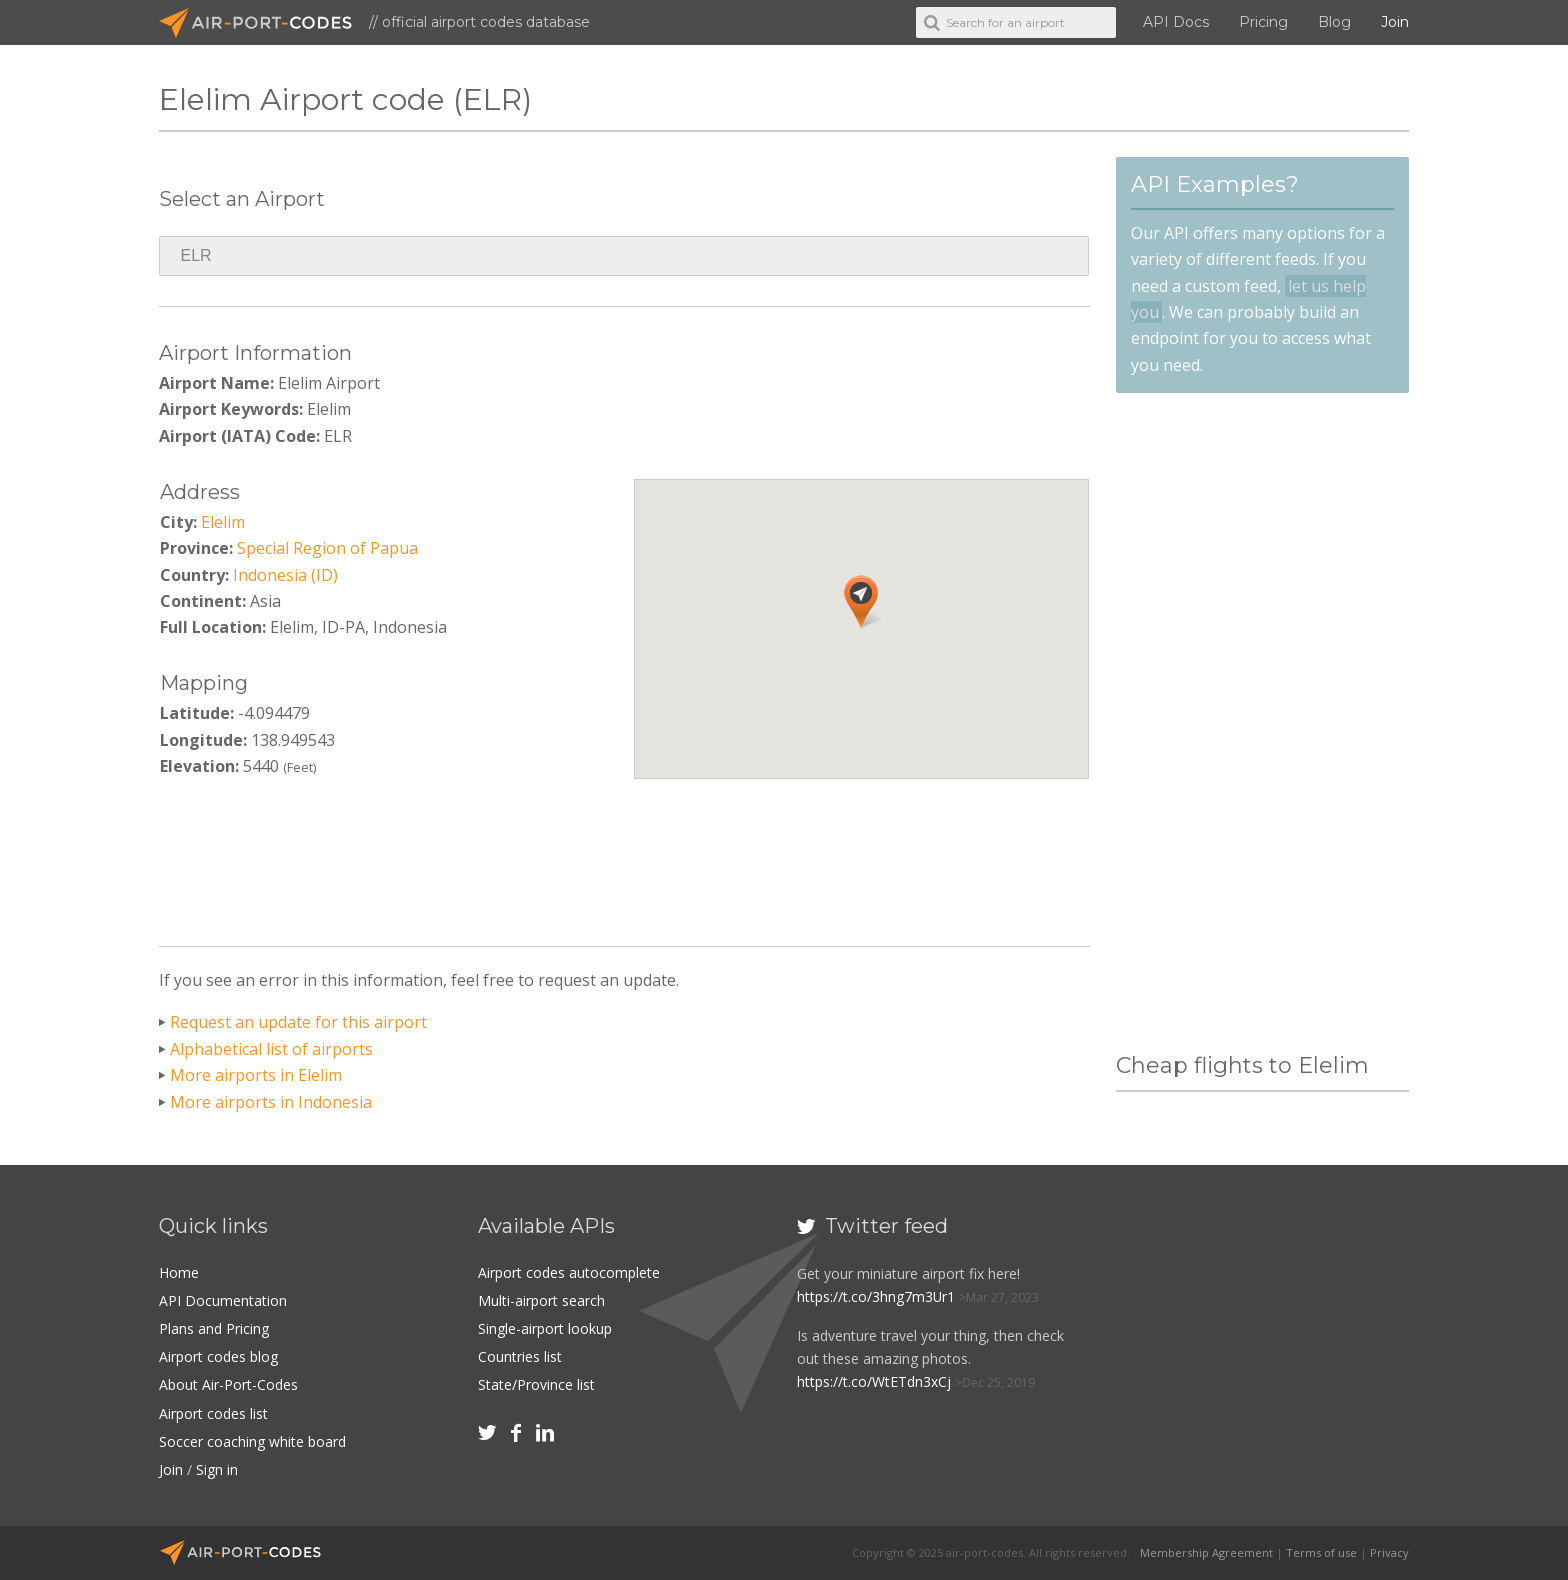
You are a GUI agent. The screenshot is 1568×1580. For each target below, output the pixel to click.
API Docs (1176, 22)
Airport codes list (213, 1413)
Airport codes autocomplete (569, 1272)
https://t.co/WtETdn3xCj (874, 1381)
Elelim (223, 522)
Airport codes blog (218, 1356)
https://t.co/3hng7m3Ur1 (876, 1296)
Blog (1334, 22)
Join (1395, 22)
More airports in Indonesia (271, 1102)
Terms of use (1321, 1552)
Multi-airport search (541, 1300)
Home (179, 1272)
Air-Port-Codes (264, 23)
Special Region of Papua (327, 548)
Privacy (1389, 1552)
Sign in (217, 1469)
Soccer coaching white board (252, 1441)
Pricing (1263, 22)
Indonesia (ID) (285, 575)
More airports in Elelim (256, 1075)
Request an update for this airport (298, 1022)
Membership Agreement (1206, 1552)
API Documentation (223, 1300)
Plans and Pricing (214, 1328)
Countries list (520, 1356)
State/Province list (536, 1384)
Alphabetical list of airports (271, 1049)
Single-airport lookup (545, 1328)
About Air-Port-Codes (228, 1384)
